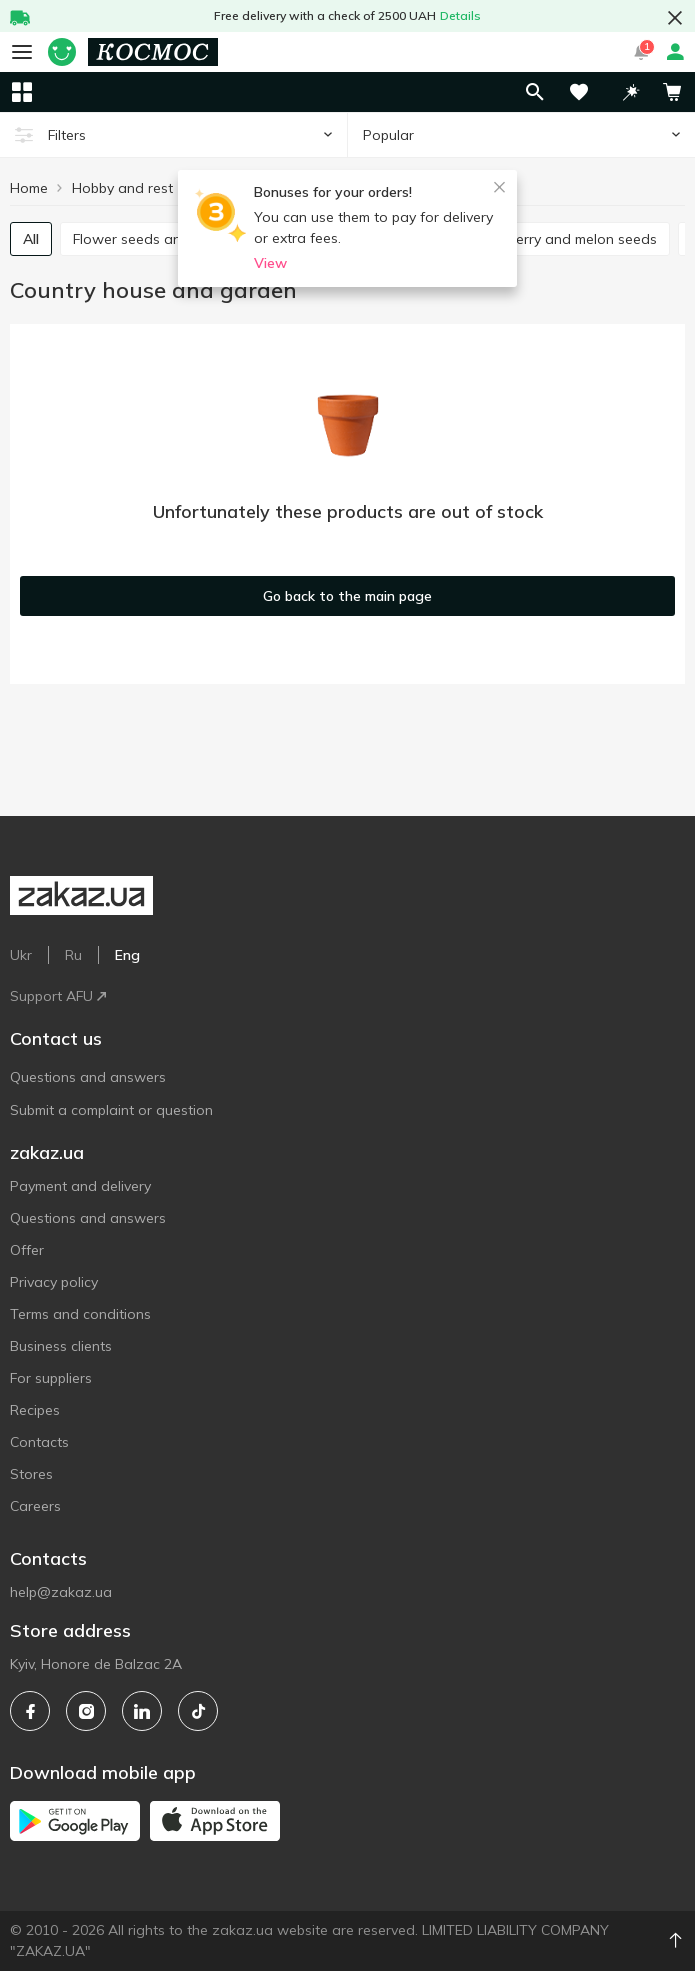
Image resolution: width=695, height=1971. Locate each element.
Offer (27, 1250)
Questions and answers (88, 1077)
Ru (73, 955)
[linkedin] (142, 1711)
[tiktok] (198, 1711)
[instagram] (86, 1711)
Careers (35, 1506)
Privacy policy (54, 1282)
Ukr (21, 955)
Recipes (35, 1410)
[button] (631, 92)
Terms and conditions (80, 1314)
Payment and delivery (80, 1186)
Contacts (39, 1442)
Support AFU (58, 996)
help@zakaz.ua (61, 1592)
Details (460, 15)
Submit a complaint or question (111, 1110)
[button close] (675, 18)
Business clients (61, 1346)
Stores (31, 1474)
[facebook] (30, 1711)
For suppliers (51, 1378)
